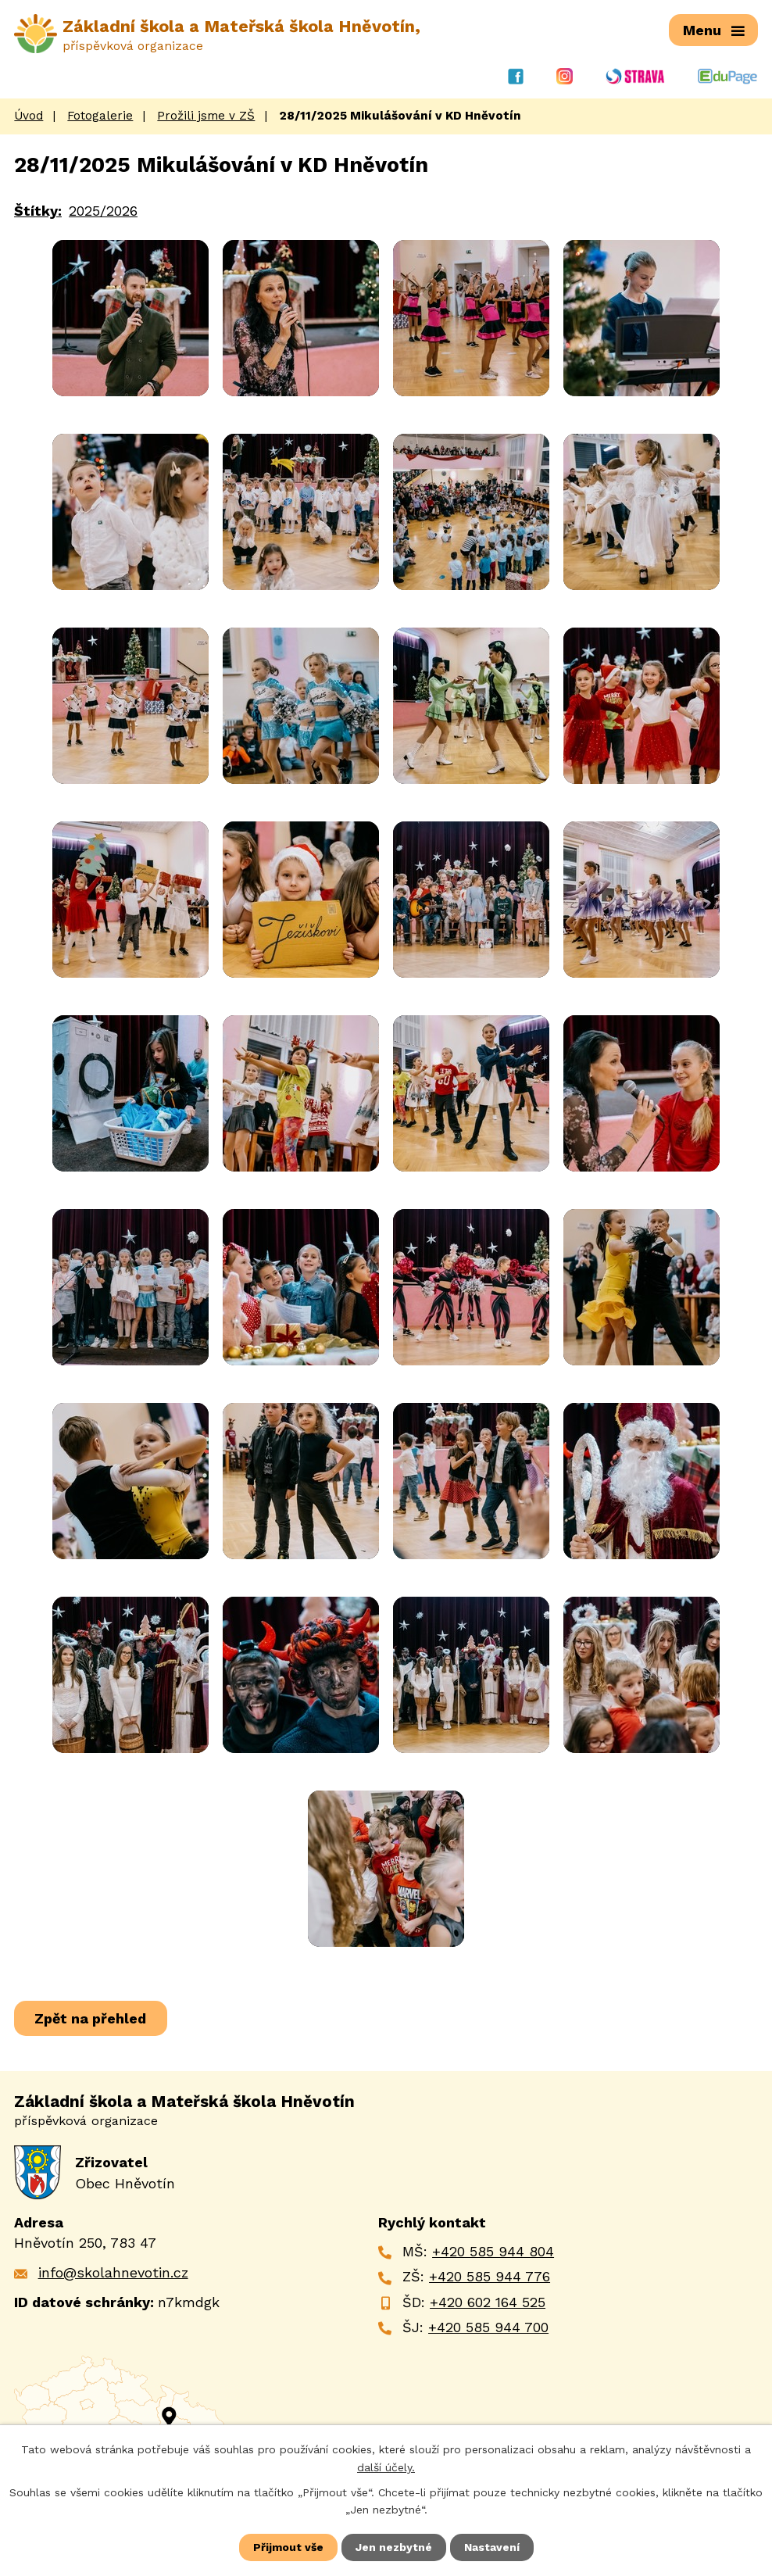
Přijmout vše (288, 2547)
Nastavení (492, 2547)
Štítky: (38, 210)
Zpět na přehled (91, 2017)
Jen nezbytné (394, 2547)
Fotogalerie (100, 116)
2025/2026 (103, 210)
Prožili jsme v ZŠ (206, 116)
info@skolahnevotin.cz (113, 2271)
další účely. (386, 2466)
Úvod (28, 116)
